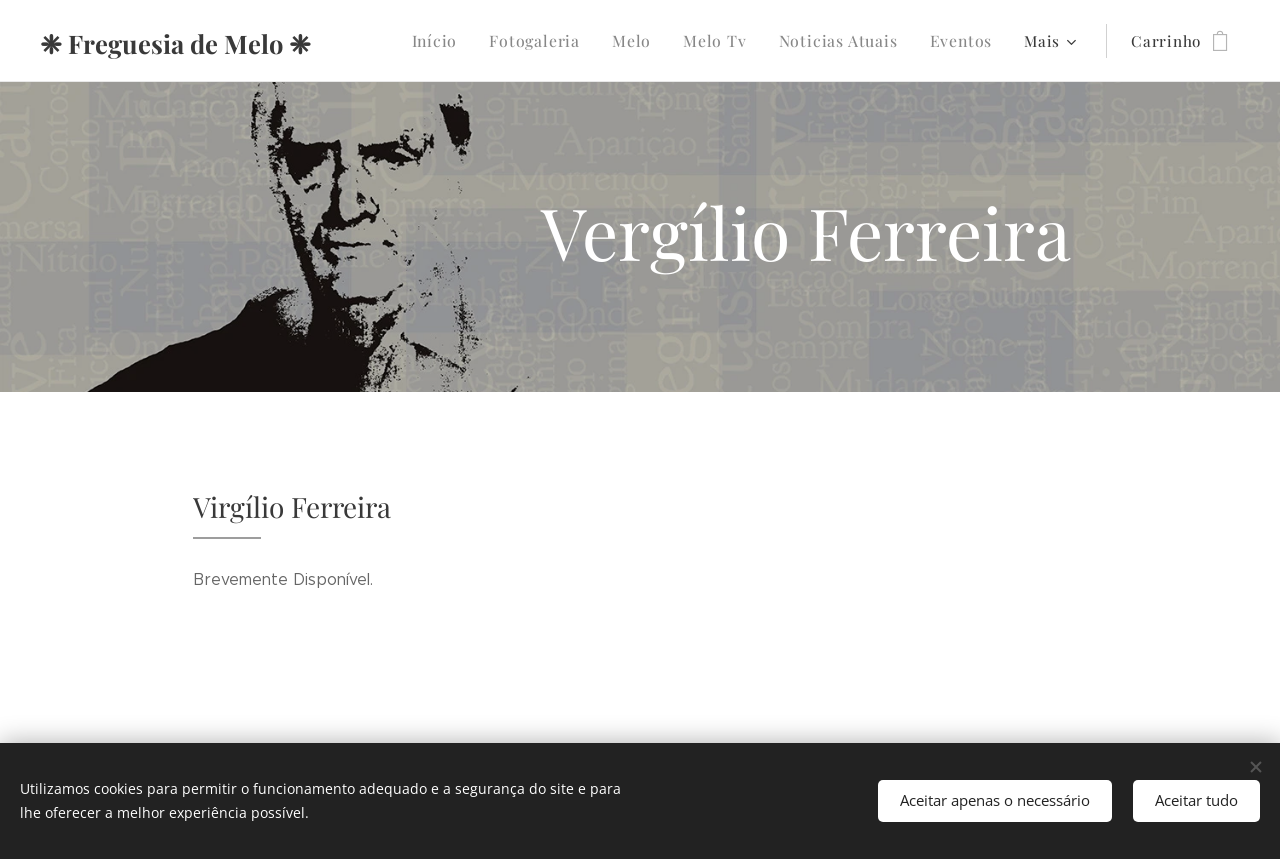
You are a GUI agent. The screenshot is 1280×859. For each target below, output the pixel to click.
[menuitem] (461, 41)
